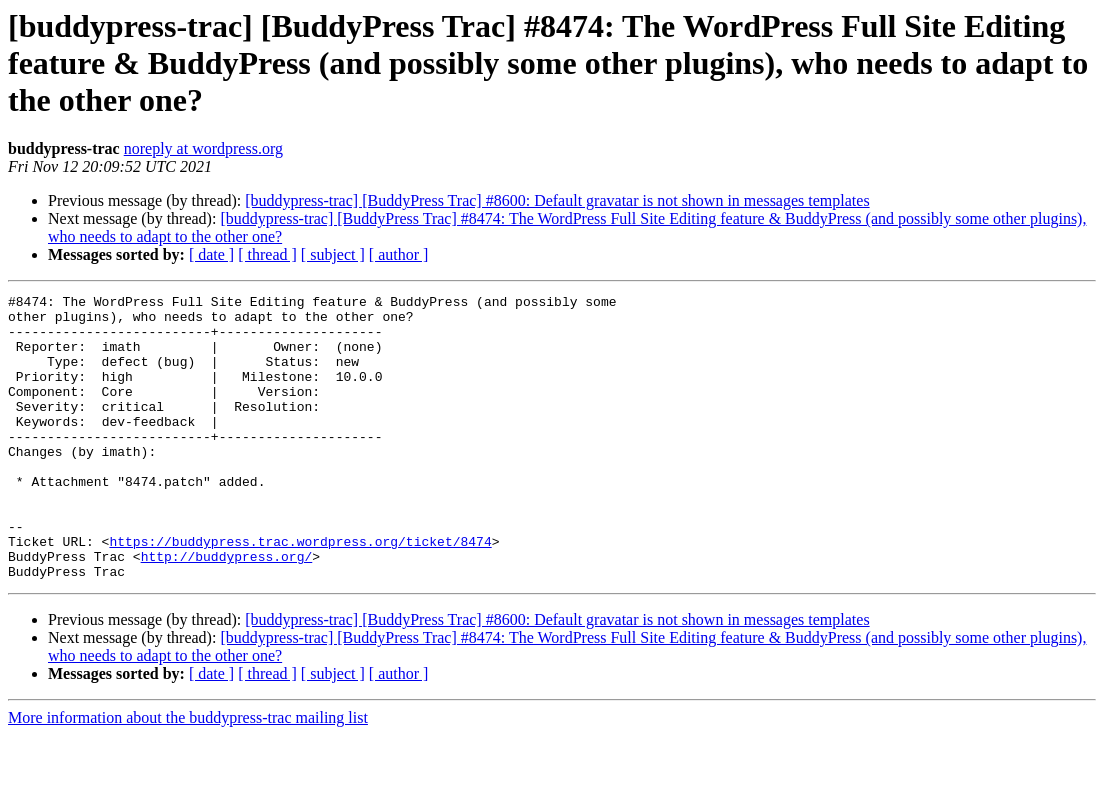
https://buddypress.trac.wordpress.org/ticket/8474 (300, 592)
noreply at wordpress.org (203, 148)
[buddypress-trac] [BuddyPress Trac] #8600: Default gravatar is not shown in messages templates (557, 200)
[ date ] (211, 254)
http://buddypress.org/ (227, 610)
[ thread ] (267, 254)
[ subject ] (333, 254)
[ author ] (399, 254)
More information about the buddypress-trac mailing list (188, 774)
